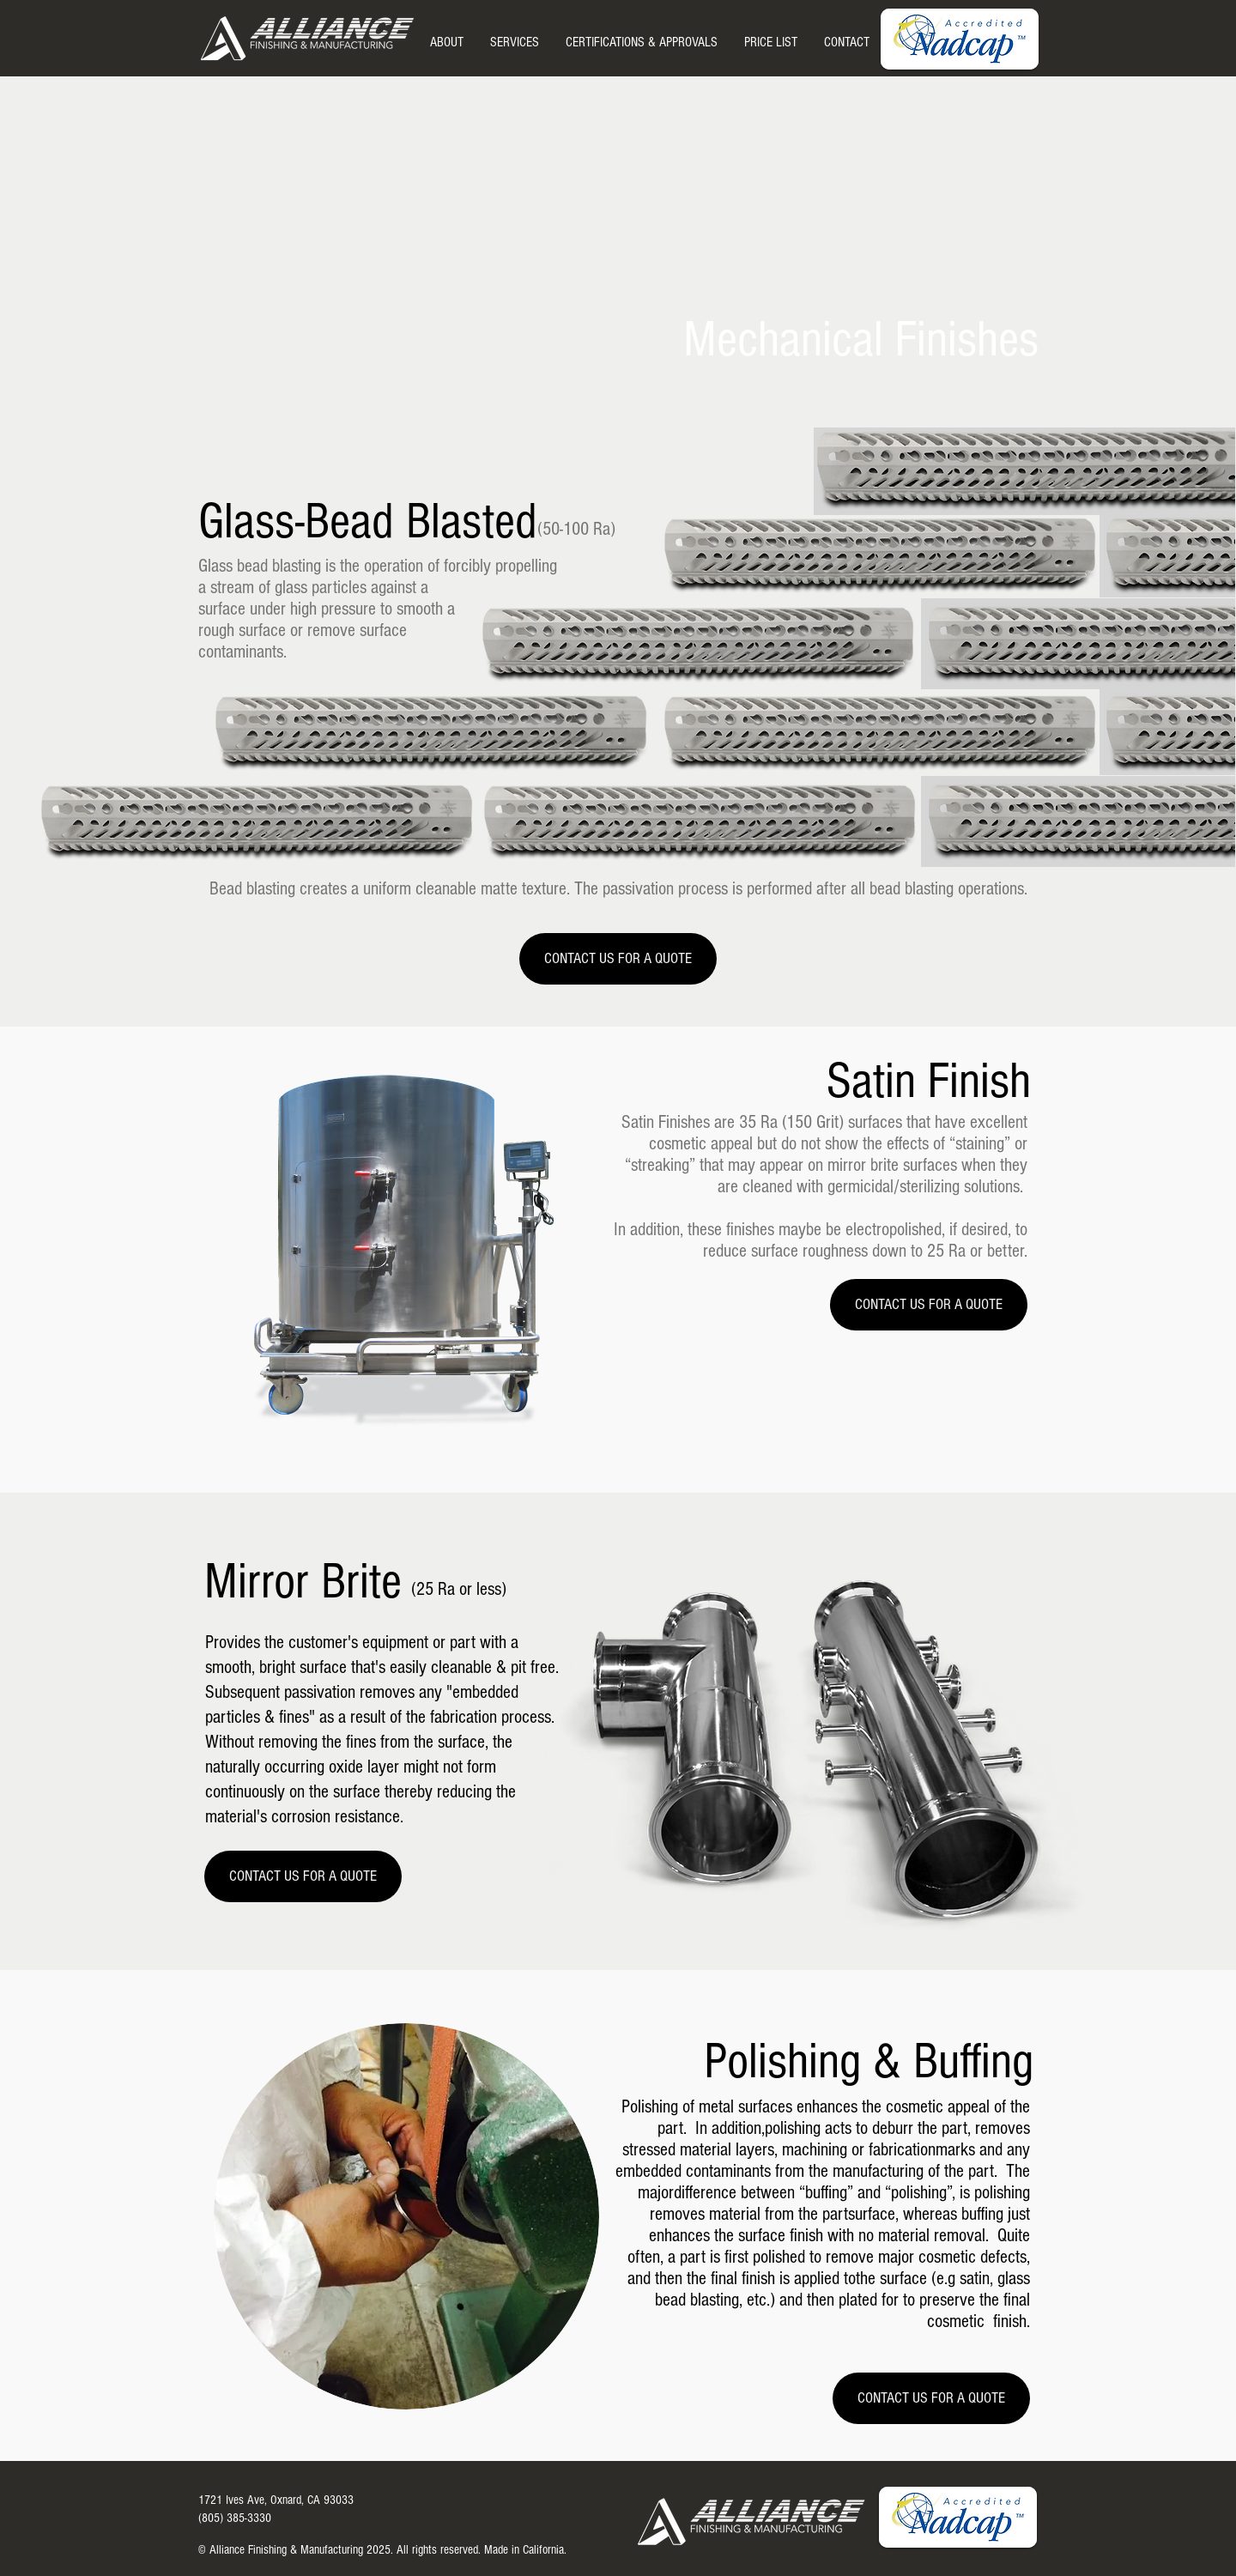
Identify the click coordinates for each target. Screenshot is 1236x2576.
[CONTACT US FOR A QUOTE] (618, 959)
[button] (515, 42)
